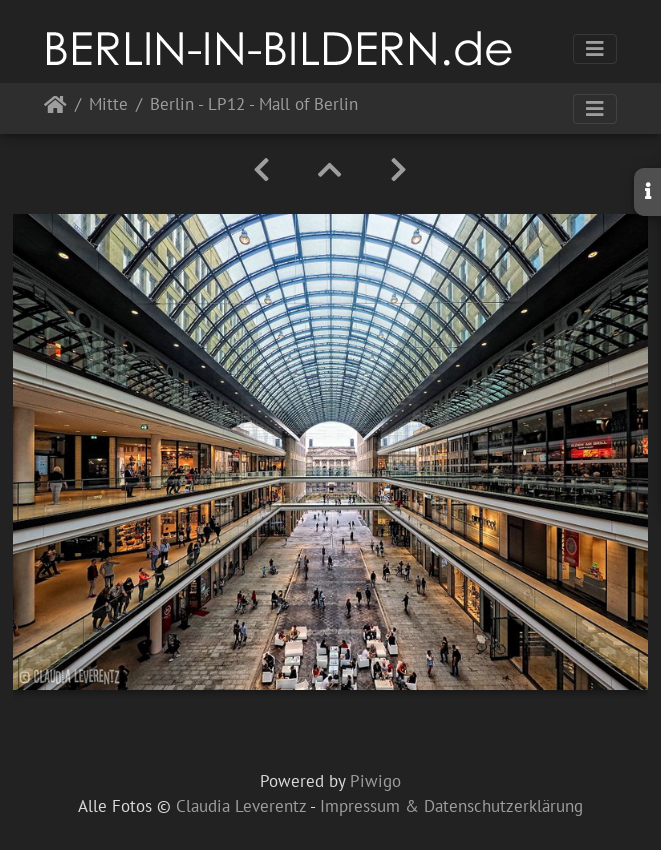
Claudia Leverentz (241, 806)
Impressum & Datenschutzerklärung (451, 806)
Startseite (55, 108)
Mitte (108, 105)
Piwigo (375, 781)
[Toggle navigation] (595, 49)
